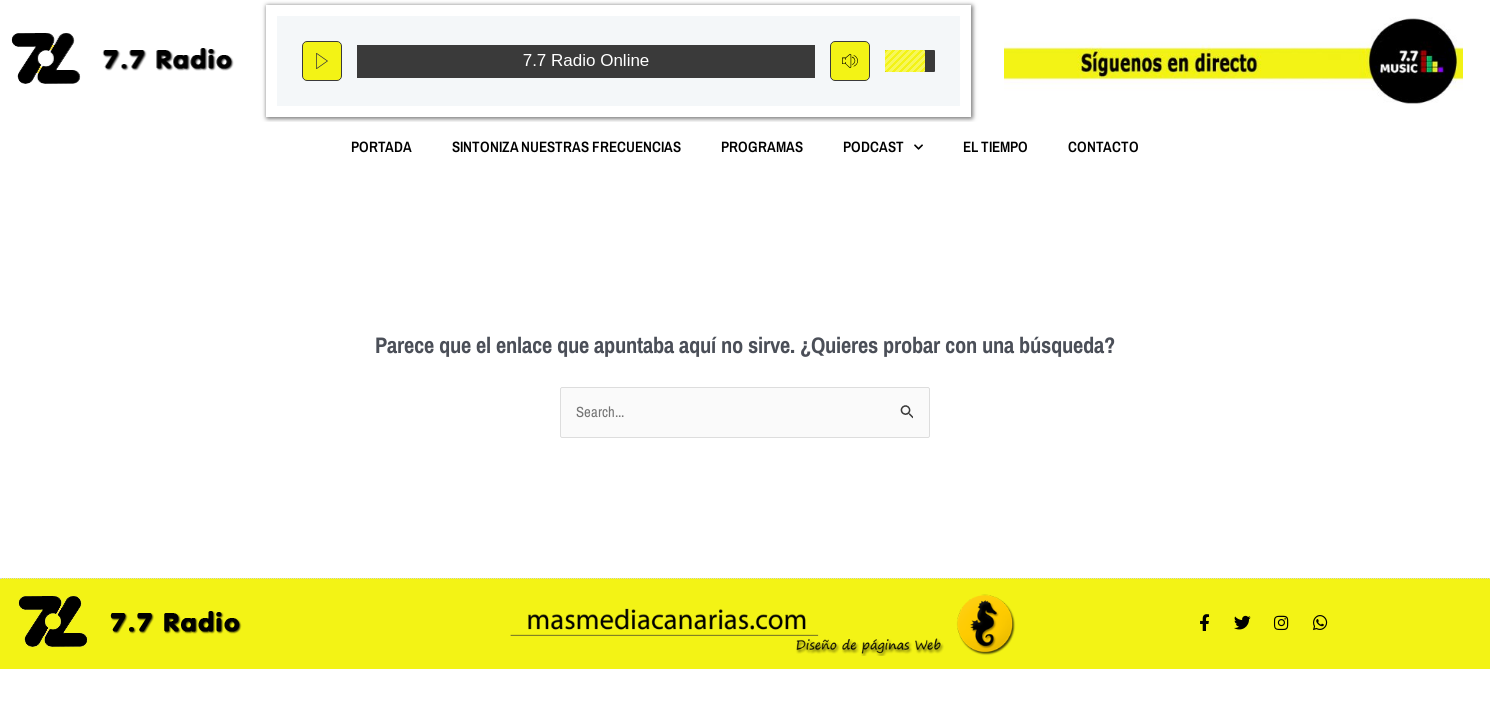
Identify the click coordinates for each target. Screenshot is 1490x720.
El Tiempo (995, 146)
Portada (381, 146)
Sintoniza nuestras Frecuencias (566, 146)
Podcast (883, 147)
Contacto (1103, 146)
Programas (762, 146)
